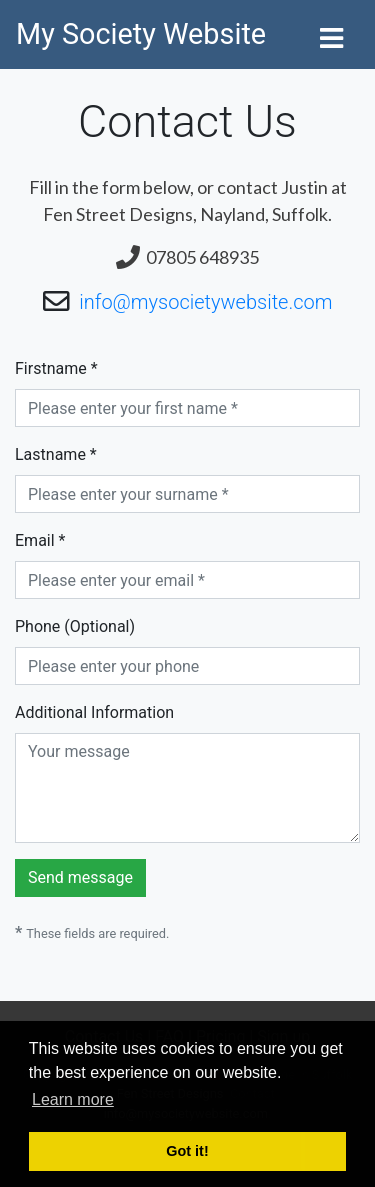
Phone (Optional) (75, 626)
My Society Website (141, 34)
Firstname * (56, 368)
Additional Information (94, 712)
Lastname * (56, 454)
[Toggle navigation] (331, 35)
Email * (40, 540)
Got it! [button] (187, 1151)
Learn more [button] (73, 1099)
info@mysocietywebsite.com (205, 302)
